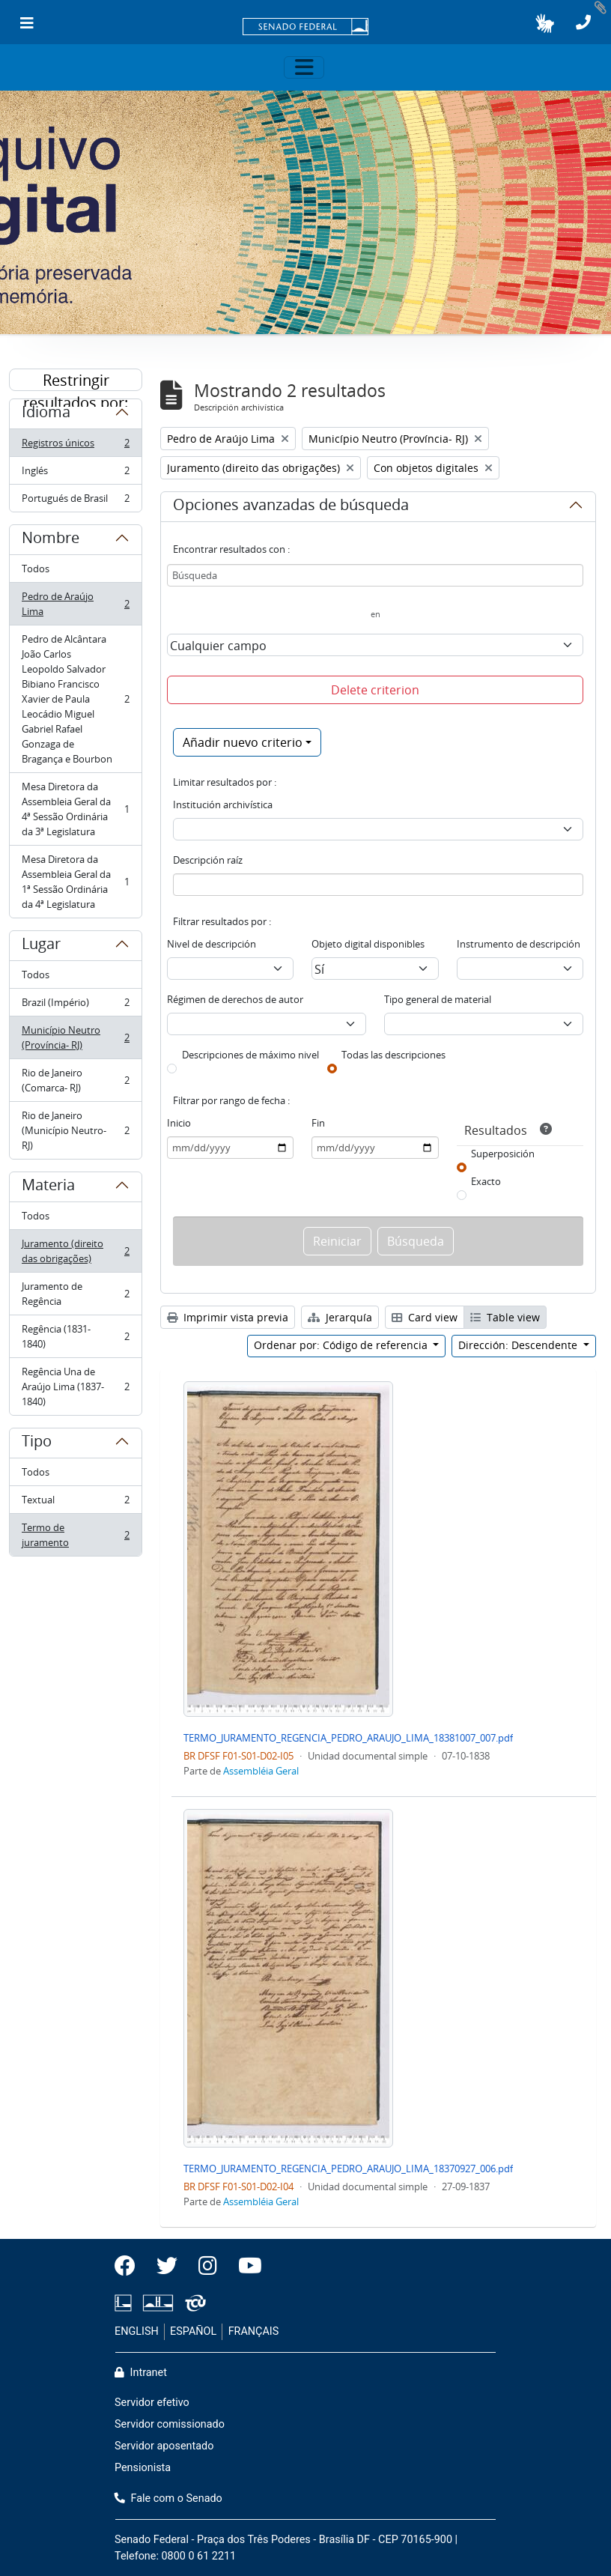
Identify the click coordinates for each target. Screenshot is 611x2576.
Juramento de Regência (75, 1293)
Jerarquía (340, 1317)
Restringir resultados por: (75, 380)
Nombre (50, 540)
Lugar (41, 946)
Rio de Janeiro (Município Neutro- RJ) (75, 1130)
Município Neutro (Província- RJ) (75, 1037)
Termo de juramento (75, 1535)
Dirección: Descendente (519, 1345)
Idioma (46, 414)
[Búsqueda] (375, 575)
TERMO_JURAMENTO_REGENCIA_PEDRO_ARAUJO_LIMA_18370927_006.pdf (348, 2168)
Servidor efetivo (152, 2402)
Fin (318, 1123)
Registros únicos (75, 446)
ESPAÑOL (193, 2331)
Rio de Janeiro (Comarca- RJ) (75, 1080)
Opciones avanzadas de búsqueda (291, 507)
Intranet (141, 2372)
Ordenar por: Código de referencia (342, 1345)
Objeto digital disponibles (368, 944)
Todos (35, 568)
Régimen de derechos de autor (235, 999)
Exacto (486, 1181)
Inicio (179, 1123)
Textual (75, 1503)
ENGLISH (137, 2331)
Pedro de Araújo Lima (75, 604)
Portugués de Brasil (75, 501)
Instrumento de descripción (518, 944)
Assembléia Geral (261, 1771)
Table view (505, 1317)
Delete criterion (375, 690)
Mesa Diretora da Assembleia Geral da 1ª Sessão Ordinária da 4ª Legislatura (75, 881)
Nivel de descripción (211, 944)
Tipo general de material (437, 999)
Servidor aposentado (164, 2446)
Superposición (503, 1153)
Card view (425, 1317)
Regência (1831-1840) (75, 1336)
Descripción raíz (208, 860)
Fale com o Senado (168, 2498)
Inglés (75, 474)
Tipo (37, 1443)
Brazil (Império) (75, 1005)
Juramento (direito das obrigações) (75, 1251)
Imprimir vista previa (227, 1317)
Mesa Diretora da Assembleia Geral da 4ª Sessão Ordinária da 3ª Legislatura (75, 809)
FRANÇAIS (253, 2331)
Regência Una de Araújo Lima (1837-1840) (75, 1386)
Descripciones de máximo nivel (250, 1054)
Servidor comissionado (170, 2424)
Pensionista (143, 2467)
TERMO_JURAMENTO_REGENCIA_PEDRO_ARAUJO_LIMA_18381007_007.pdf (348, 1738)
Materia (48, 1187)
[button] (544, 23)
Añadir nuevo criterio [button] (243, 742)
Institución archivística (223, 804)
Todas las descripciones (393, 1054)
